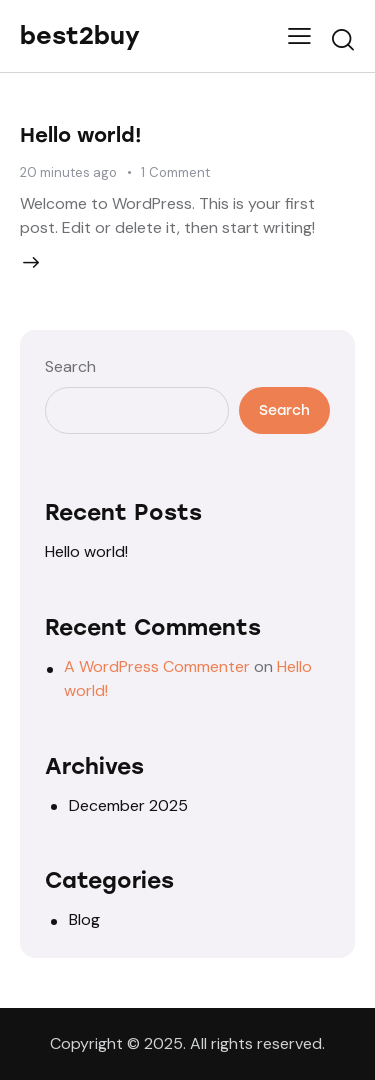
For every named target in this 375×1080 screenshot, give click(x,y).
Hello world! (81, 135)
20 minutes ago (68, 172)
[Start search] (343, 39)
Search (70, 366)
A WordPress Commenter (157, 666)
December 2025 (128, 805)
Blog (84, 919)
